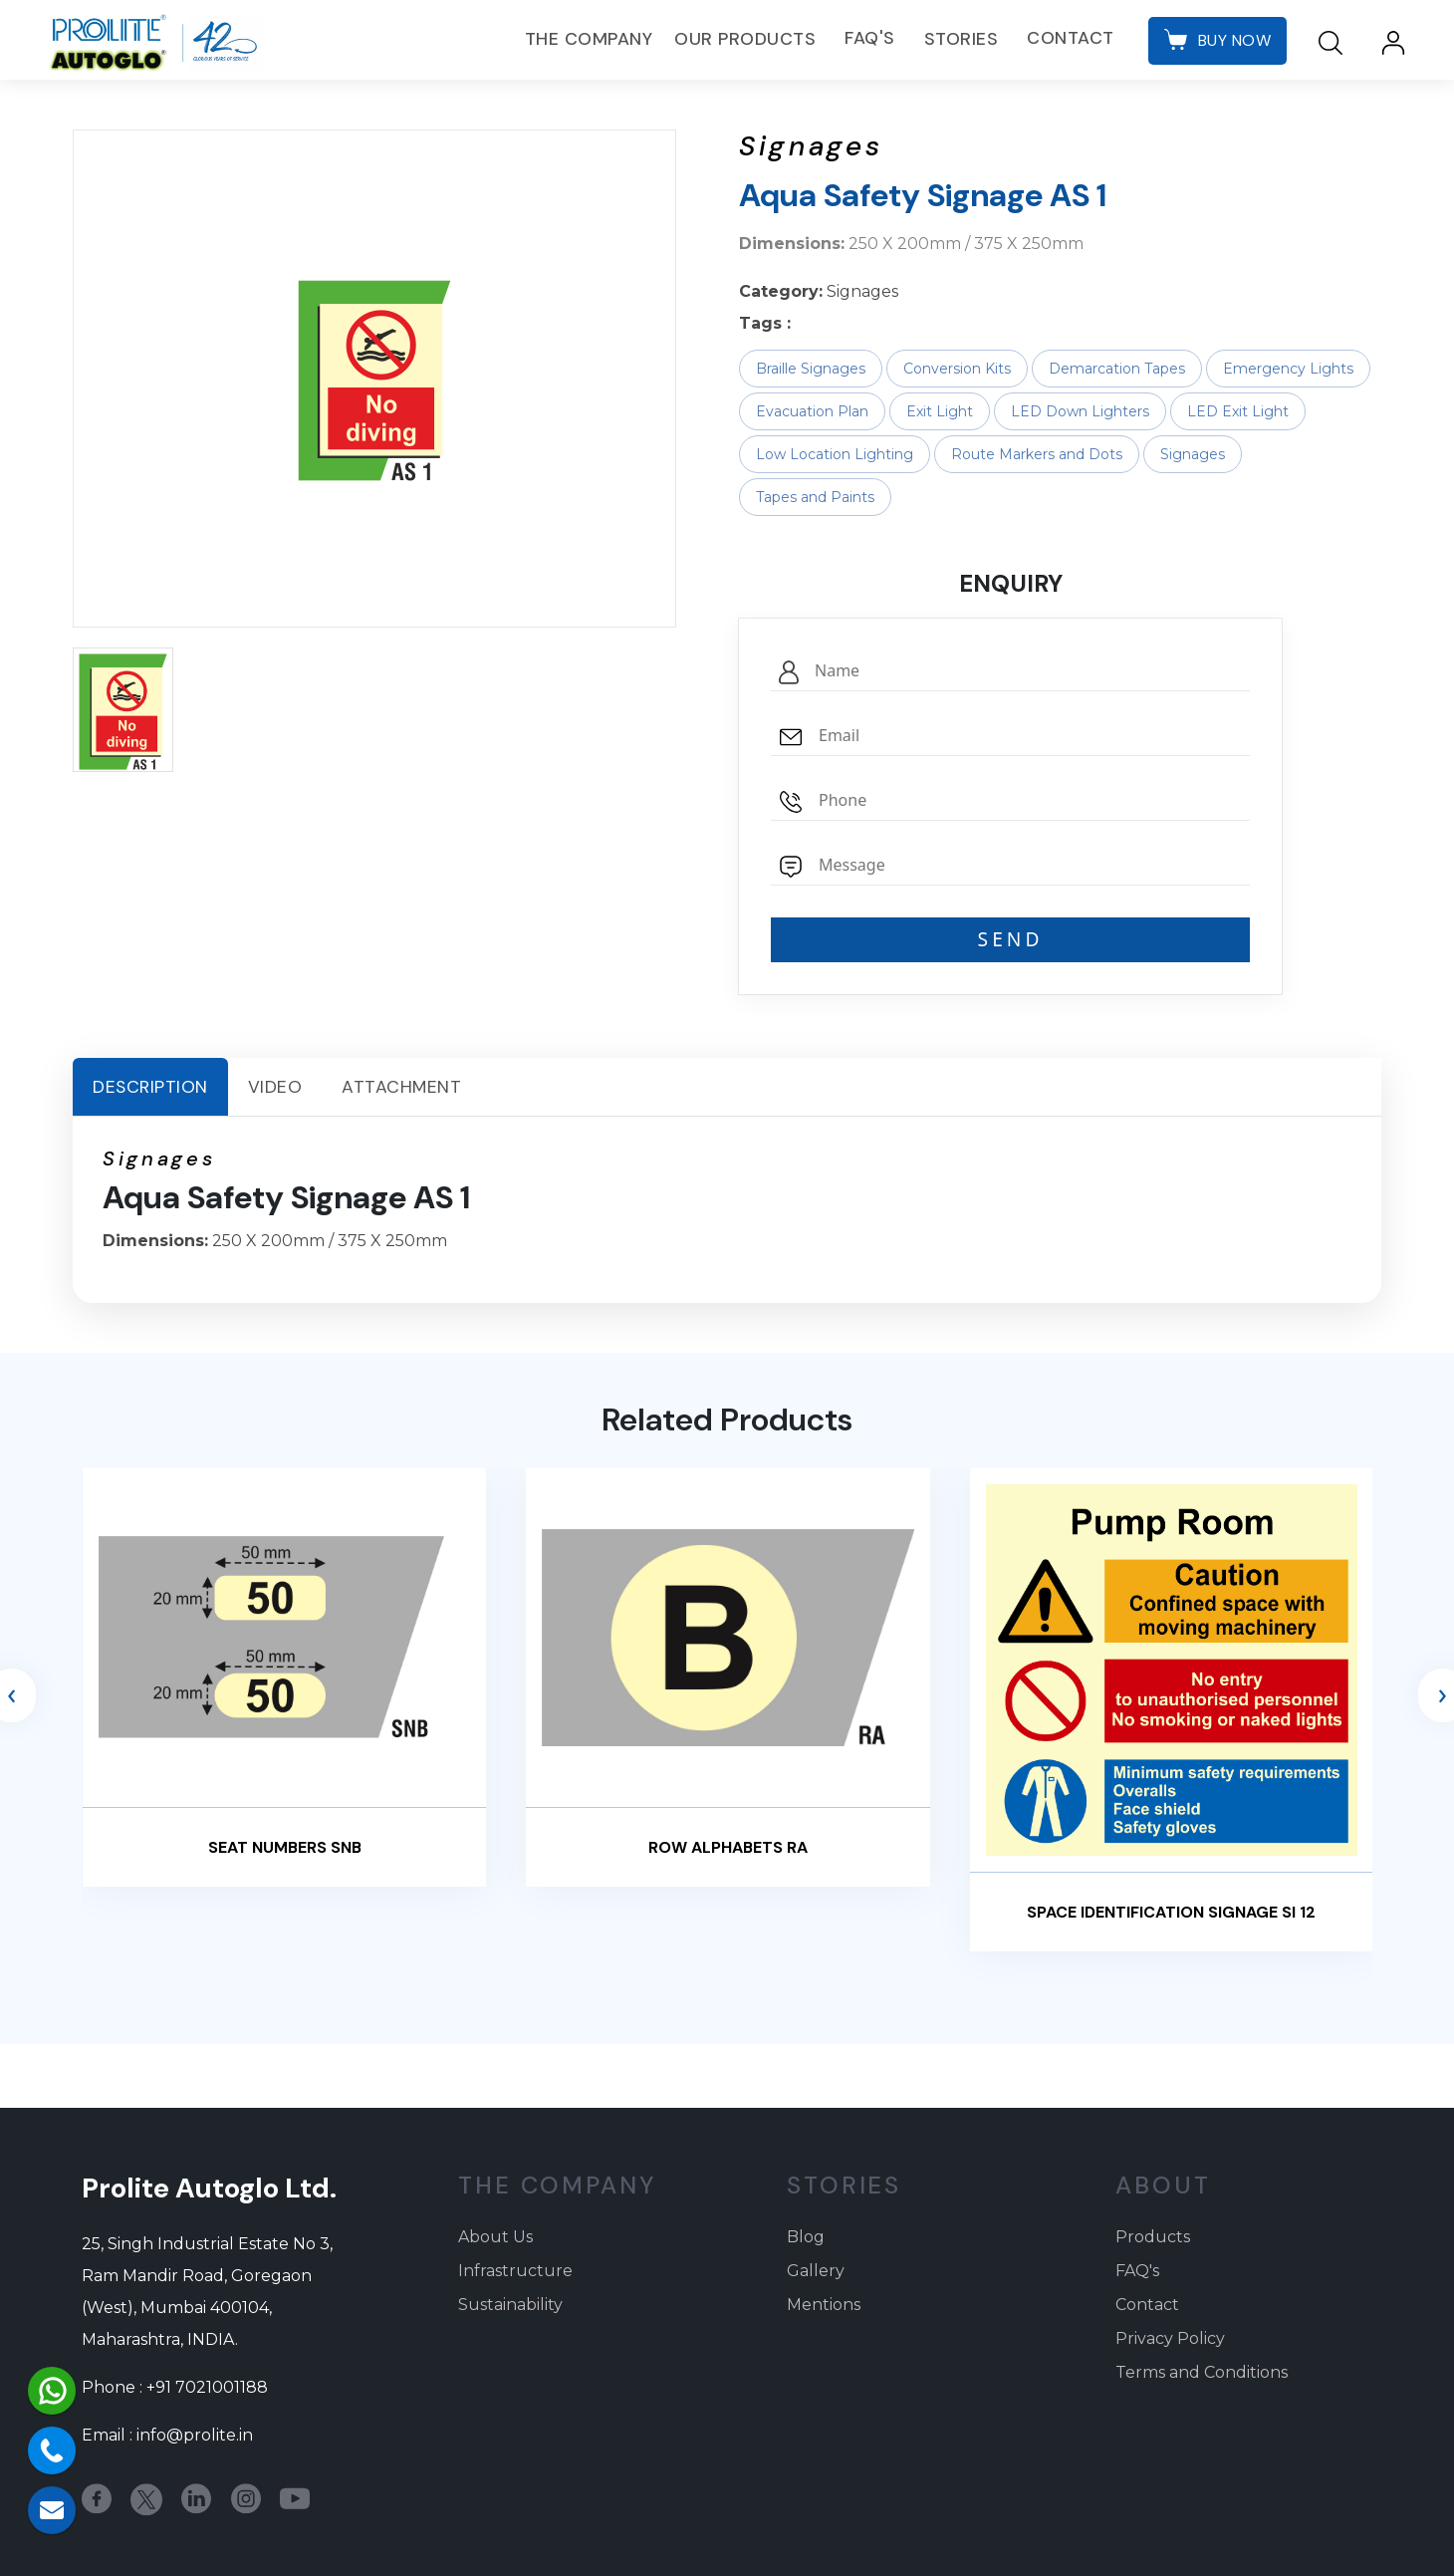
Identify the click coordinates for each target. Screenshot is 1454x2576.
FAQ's (868, 39)
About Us (495, 2236)
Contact (1068, 39)
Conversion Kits (957, 369)
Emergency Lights (1288, 369)
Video (275, 1087)
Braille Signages (810, 369)
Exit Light (939, 411)
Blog (806, 2236)
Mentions (823, 2304)
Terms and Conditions (1201, 2372)
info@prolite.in (194, 2435)
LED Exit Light (1238, 411)
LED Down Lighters (1080, 411)
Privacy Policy (1170, 2338)
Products (1152, 2236)
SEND (1011, 938)
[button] (123, 709)
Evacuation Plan (812, 411)
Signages (1192, 454)
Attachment (401, 1087)
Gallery (816, 2270)
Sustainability (510, 2304)
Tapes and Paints (815, 497)
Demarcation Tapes (1117, 369)
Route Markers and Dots (1036, 454)
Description (150, 1087)
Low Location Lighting (834, 454)
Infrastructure (515, 2270)
